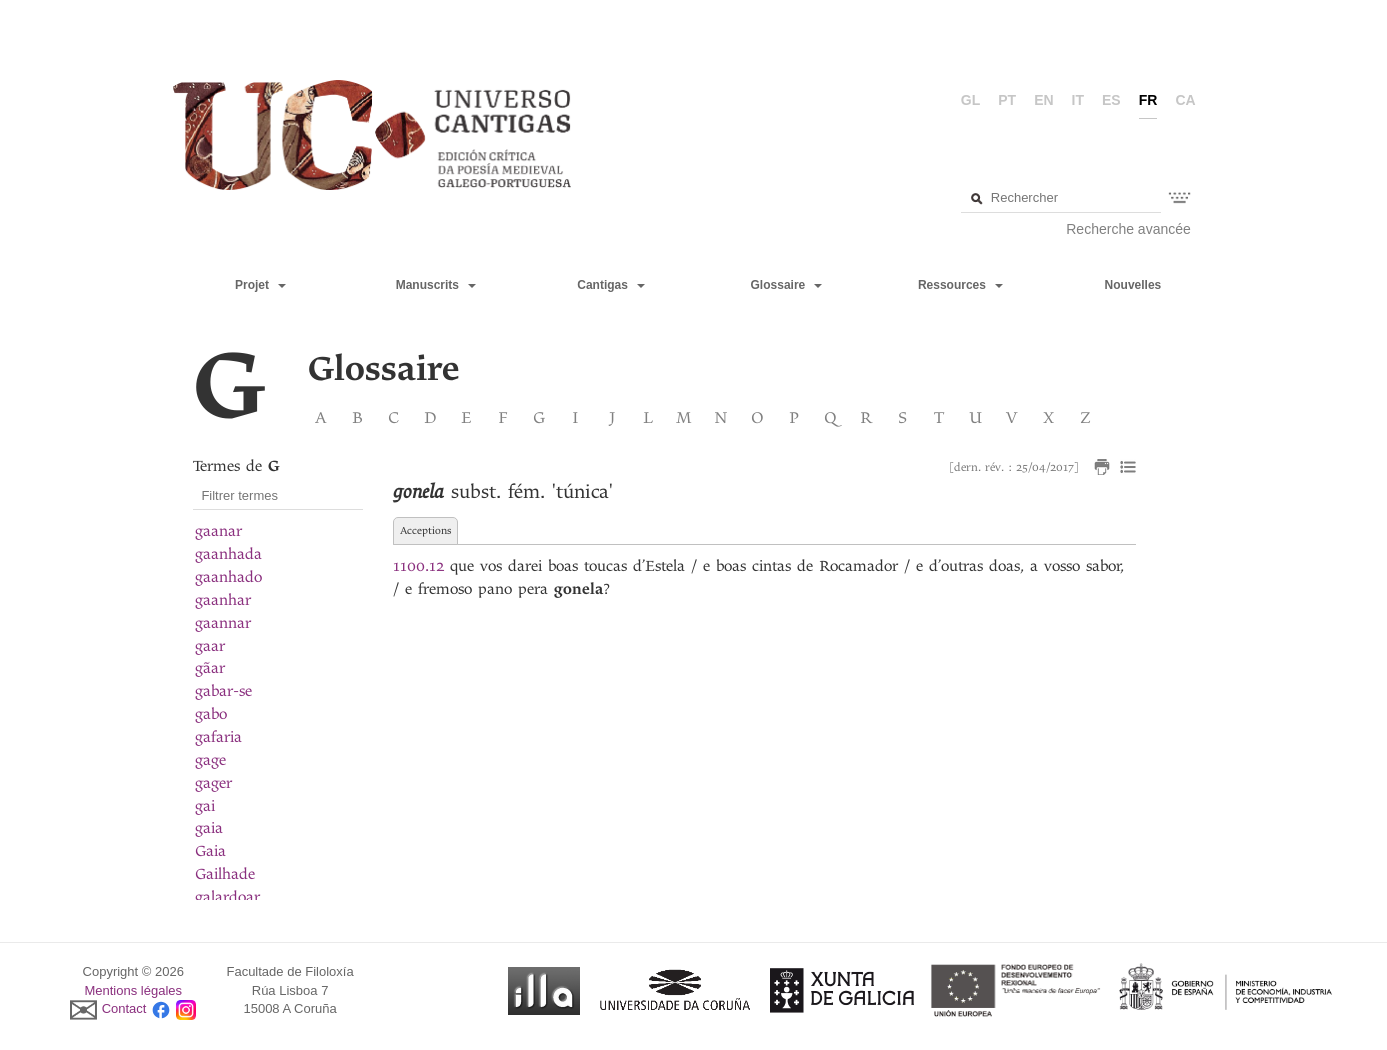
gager (213, 783)
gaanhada (228, 554)
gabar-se (223, 691)
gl (970, 100)
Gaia (210, 851)
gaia (209, 828)
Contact (124, 1009)
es (1111, 100)
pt (1007, 100)
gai (205, 806)
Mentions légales (133, 990)
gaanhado (228, 577)
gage (210, 760)
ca (1185, 100)
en (1043, 100)
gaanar (218, 531)
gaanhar (223, 600)
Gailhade (225, 874)
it (1078, 100)
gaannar (223, 623)
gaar (210, 646)
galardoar (227, 897)
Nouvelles (1133, 285)
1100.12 (418, 566)
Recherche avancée (1128, 229)
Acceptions (425, 530)
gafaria (218, 737)
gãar (210, 668)
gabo (211, 714)
